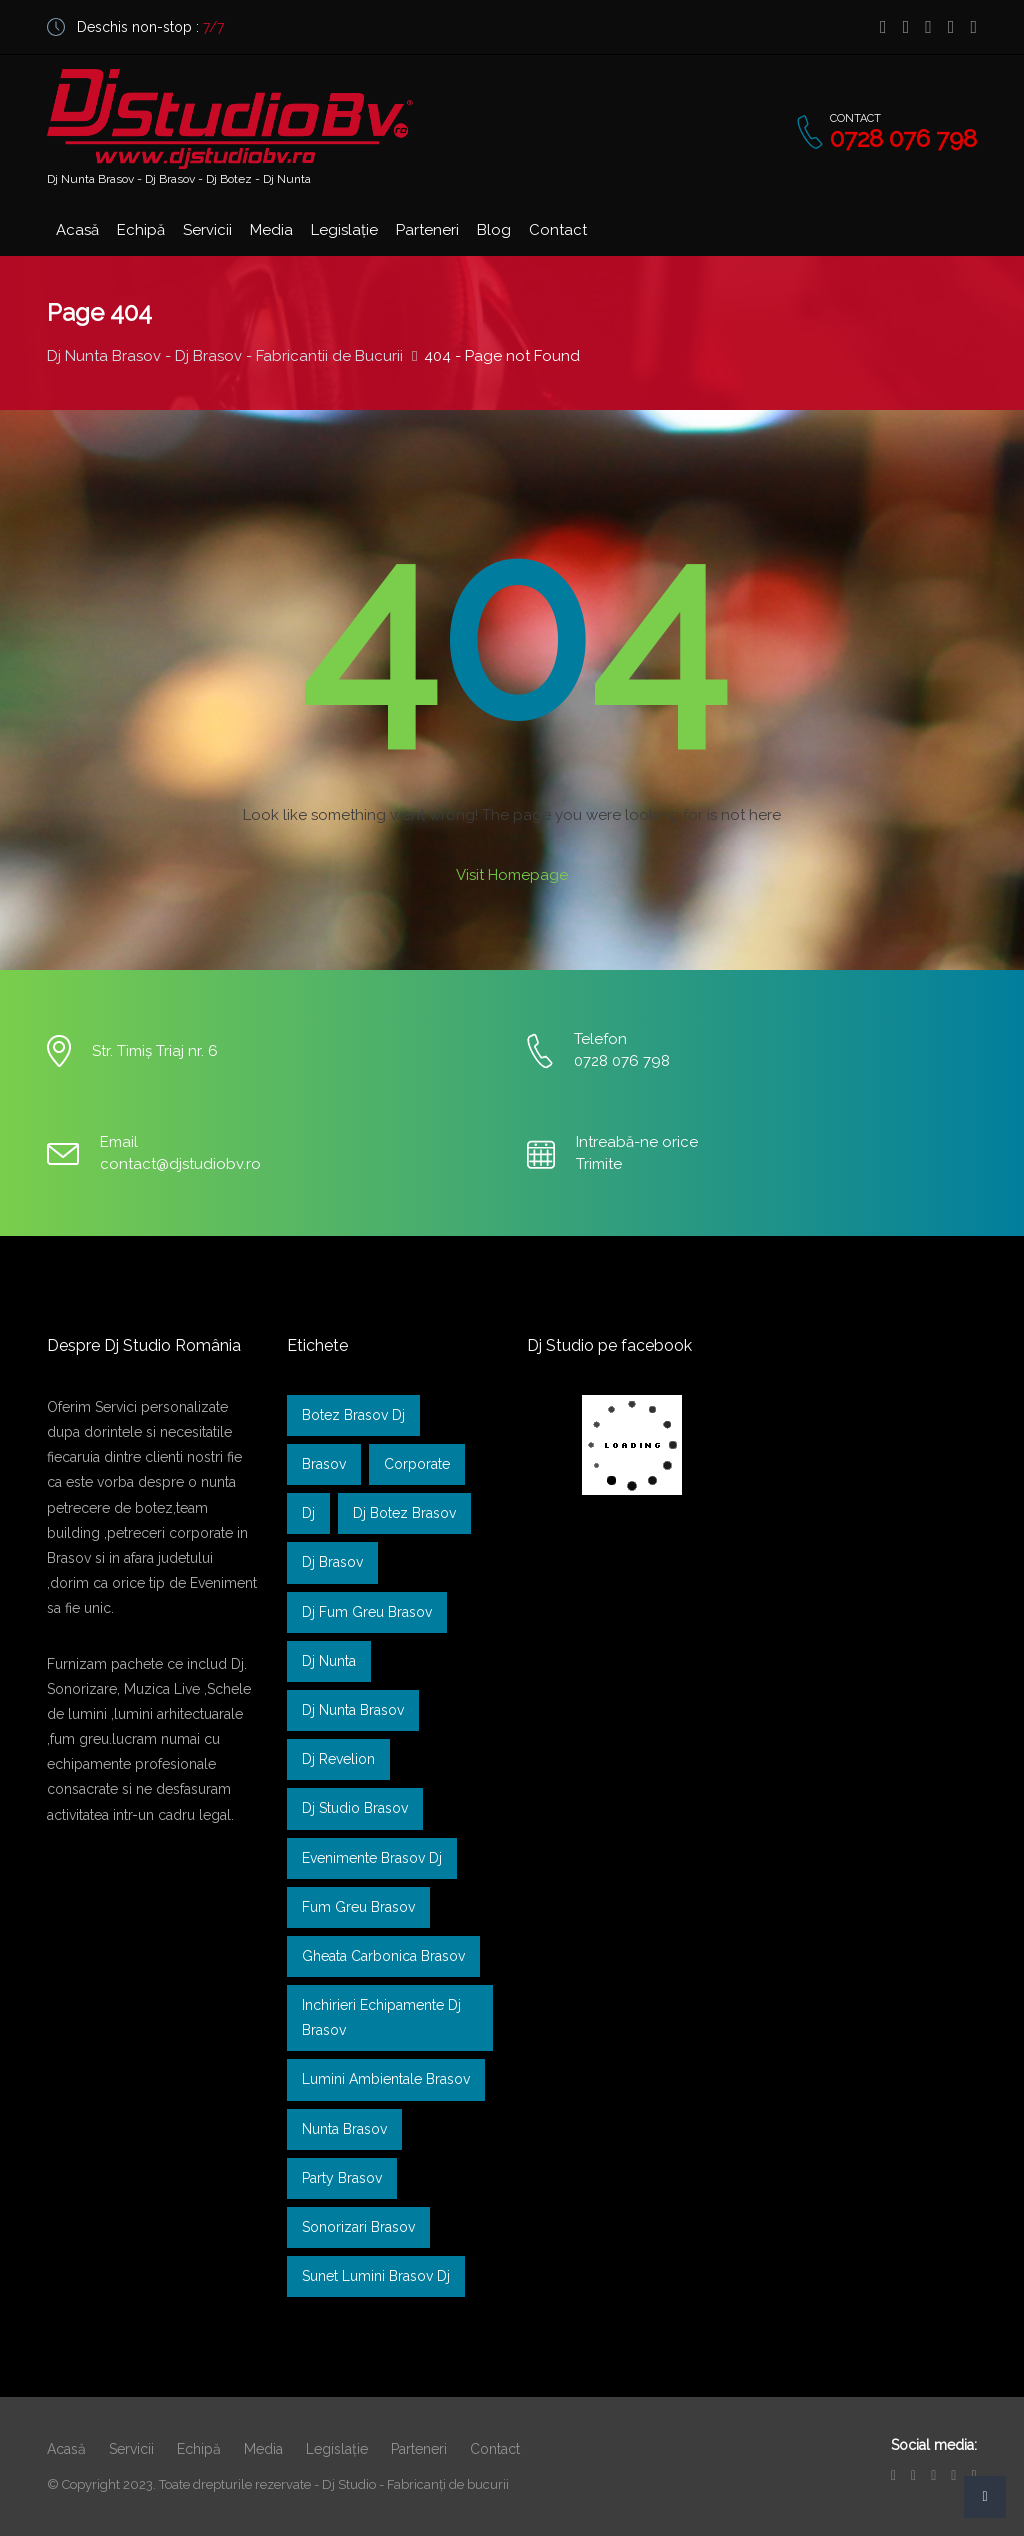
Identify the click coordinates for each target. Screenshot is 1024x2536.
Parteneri (427, 230)
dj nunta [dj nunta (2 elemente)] (329, 1661)
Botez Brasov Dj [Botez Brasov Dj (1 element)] (353, 1415)
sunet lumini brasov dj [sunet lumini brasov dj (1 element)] (376, 2276)
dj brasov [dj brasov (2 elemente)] (332, 1562)
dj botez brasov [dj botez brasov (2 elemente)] (404, 1513)
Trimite (599, 1164)
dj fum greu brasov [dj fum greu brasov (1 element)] (367, 1612)
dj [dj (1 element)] (308, 1513)
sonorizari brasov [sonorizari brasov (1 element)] (358, 2227)
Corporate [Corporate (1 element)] (417, 1464)
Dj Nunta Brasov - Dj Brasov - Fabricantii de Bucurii (225, 356)
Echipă (141, 230)
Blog (494, 230)
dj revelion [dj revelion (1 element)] (338, 1759)
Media (271, 230)
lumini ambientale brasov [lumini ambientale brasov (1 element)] (386, 2079)
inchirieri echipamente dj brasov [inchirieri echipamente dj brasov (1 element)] (381, 2017)
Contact (558, 230)
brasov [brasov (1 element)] (324, 1464)
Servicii (207, 230)
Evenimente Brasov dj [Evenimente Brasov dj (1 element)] (372, 1858)
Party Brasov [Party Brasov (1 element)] (342, 2178)
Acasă (77, 230)
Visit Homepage (512, 875)
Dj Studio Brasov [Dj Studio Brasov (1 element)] (355, 1808)
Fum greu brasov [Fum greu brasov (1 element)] (358, 1907)
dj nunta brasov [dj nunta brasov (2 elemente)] (353, 1710)
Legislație (344, 230)
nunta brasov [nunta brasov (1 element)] (344, 2129)
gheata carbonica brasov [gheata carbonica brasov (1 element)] (383, 1956)
